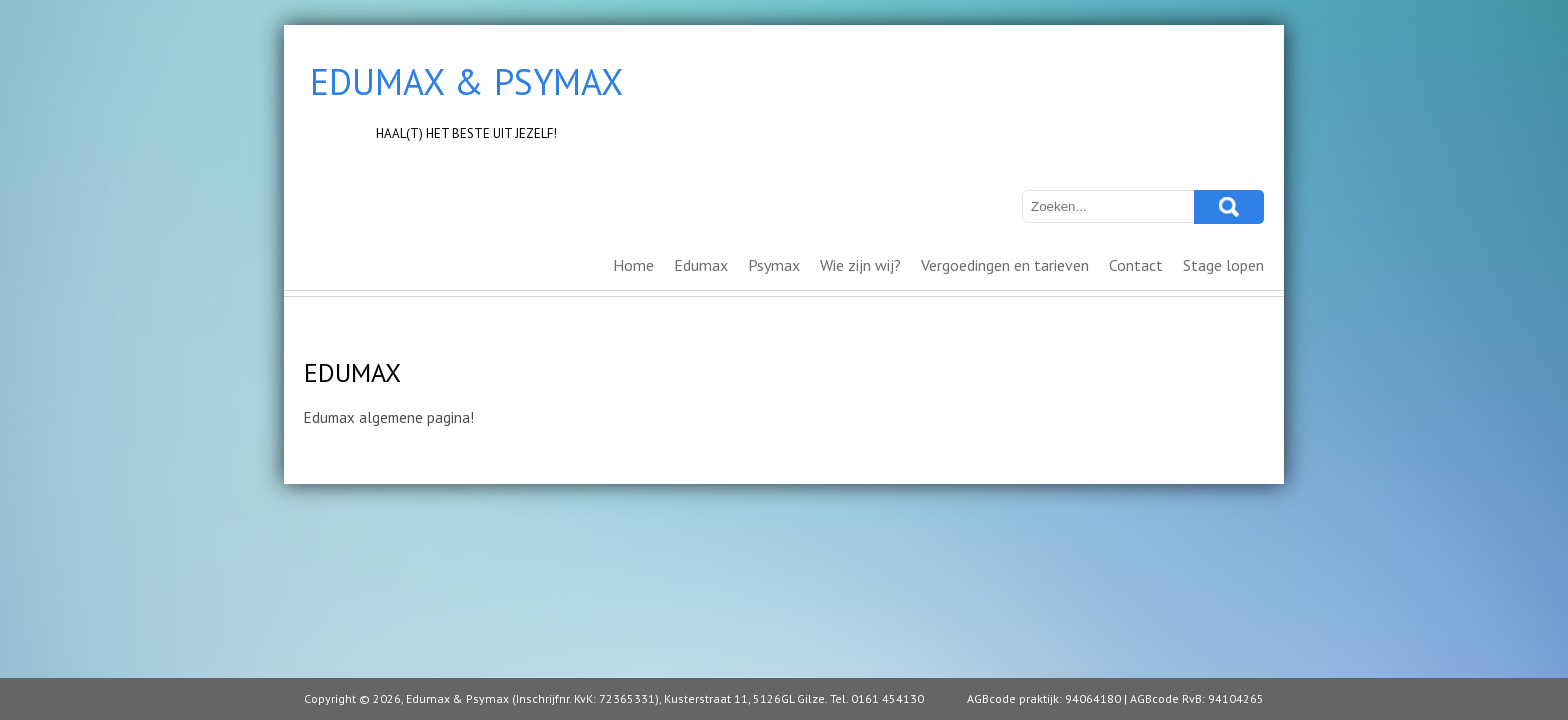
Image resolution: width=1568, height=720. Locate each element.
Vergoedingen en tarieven (1005, 265)
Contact (1136, 265)
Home (633, 265)
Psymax (774, 265)
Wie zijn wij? (860, 265)
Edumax (701, 265)
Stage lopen (1223, 265)
